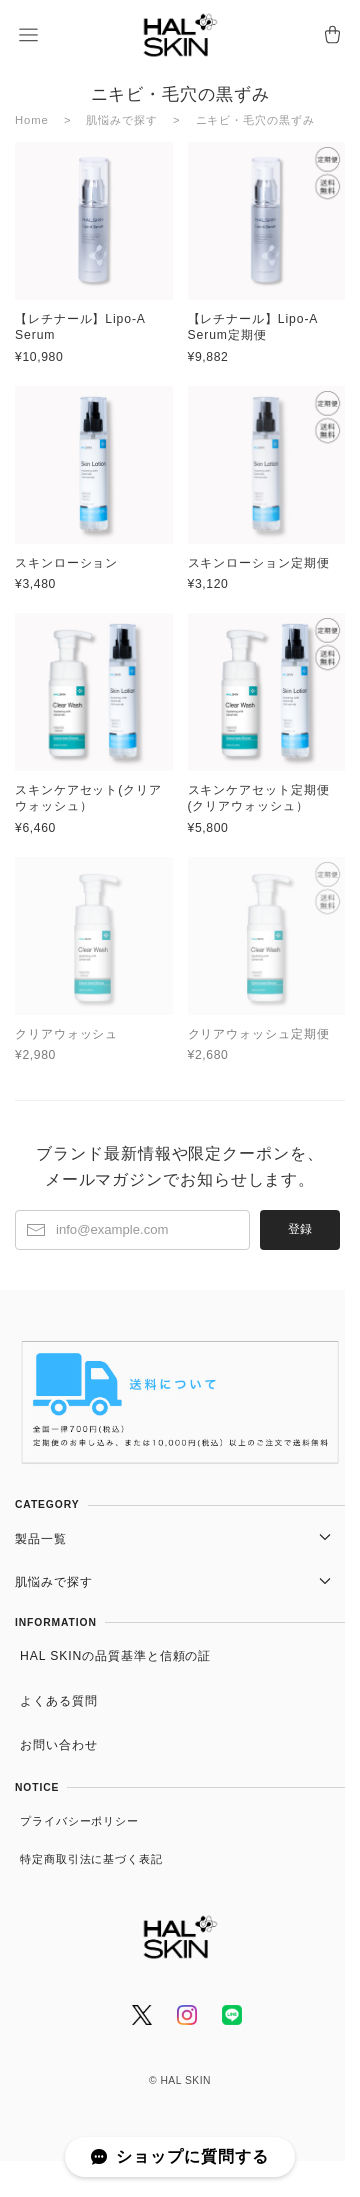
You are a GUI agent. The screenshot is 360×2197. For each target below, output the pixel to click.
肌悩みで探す (121, 120)
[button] (28, 35)
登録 (300, 1229)
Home (32, 120)
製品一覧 (41, 1539)
